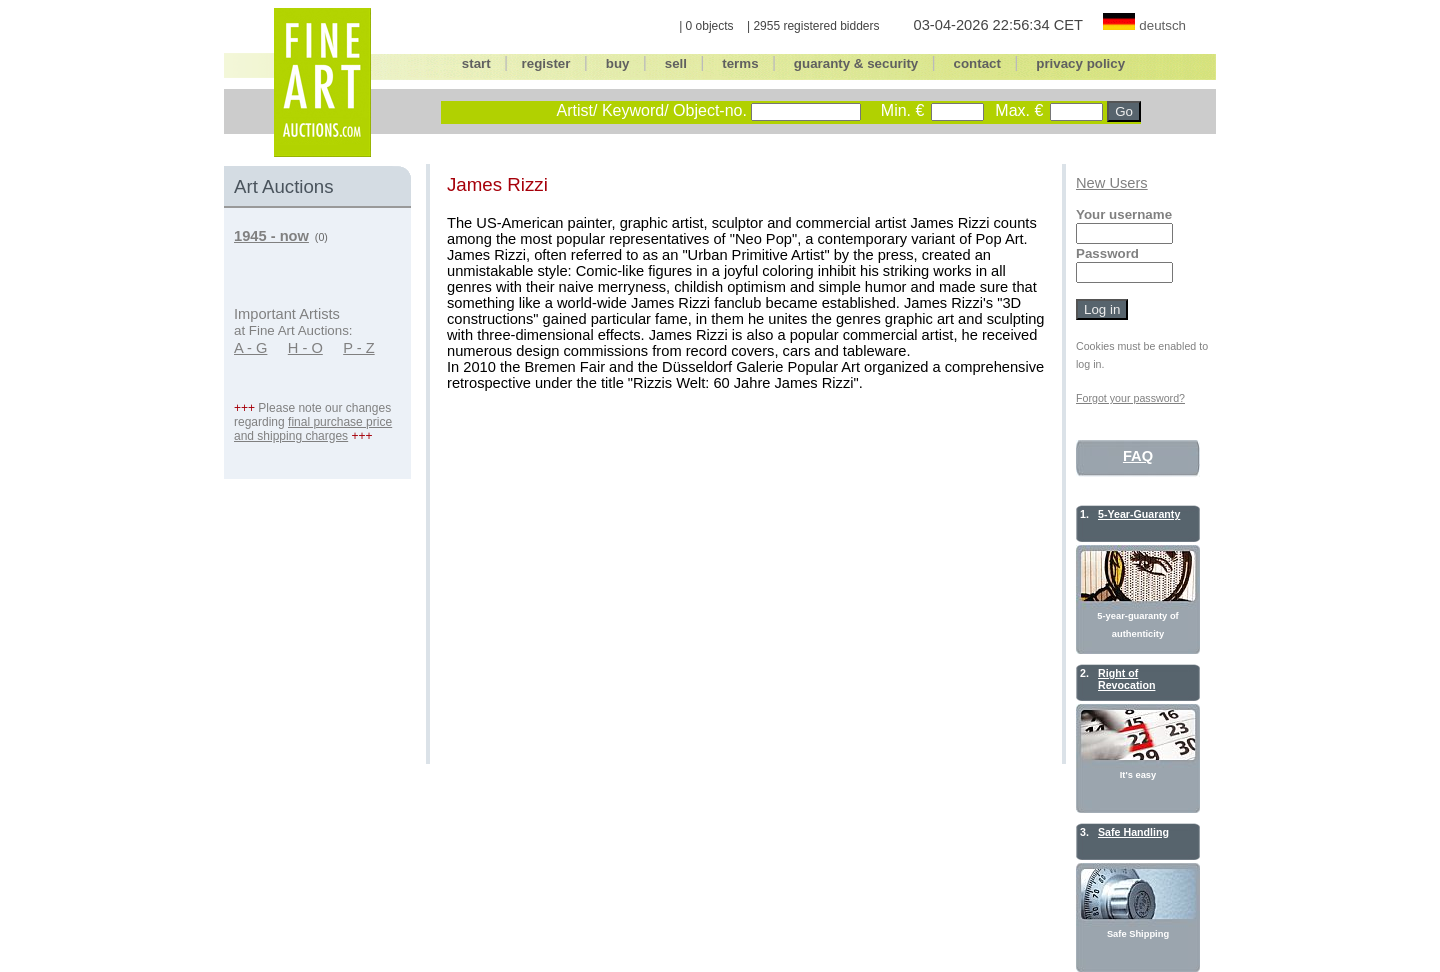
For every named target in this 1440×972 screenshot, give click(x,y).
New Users (1112, 183)
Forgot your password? (1130, 398)
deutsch (1162, 25)
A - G (250, 348)
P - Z (359, 348)
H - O (305, 348)
